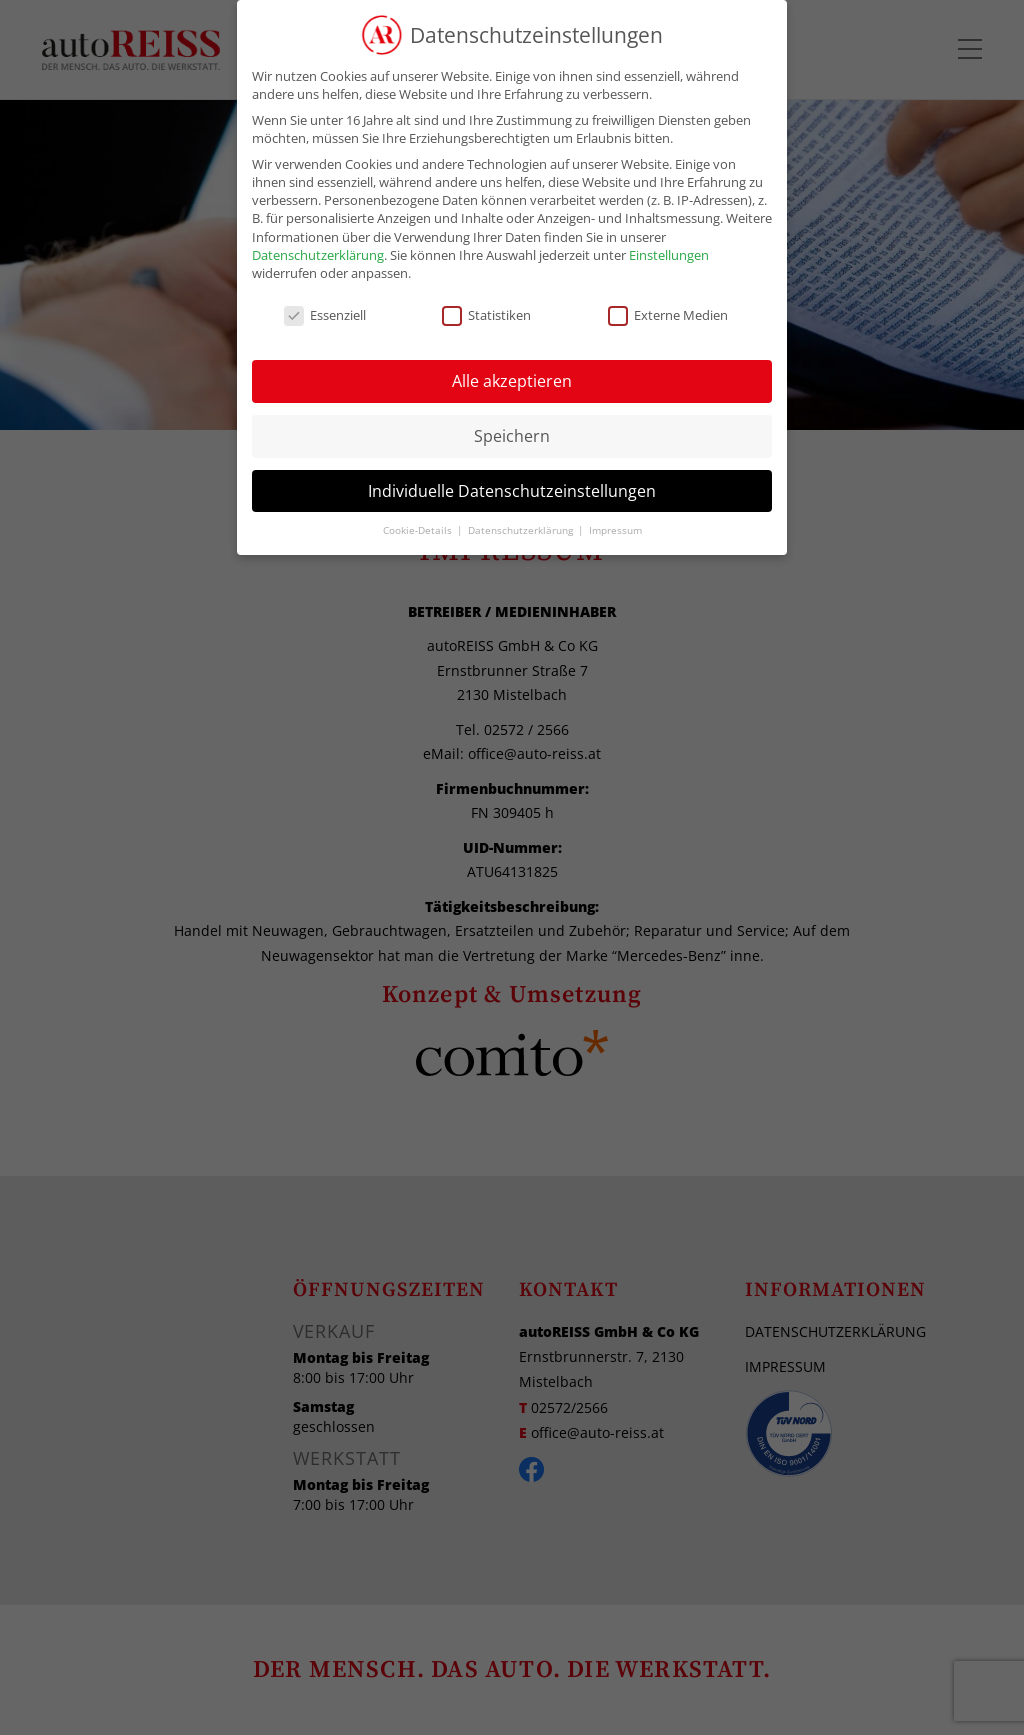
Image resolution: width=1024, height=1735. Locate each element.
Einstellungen (669, 255)
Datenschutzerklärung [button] (522, 530)
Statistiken (486, 315)
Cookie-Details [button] (419, 530)
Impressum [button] (615, 530)
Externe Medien (668, 315)
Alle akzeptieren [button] (512, 381)
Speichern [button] (512, 436)
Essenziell (325, 315)
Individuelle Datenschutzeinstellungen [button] (512, 491)
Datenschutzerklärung (318, 255)
